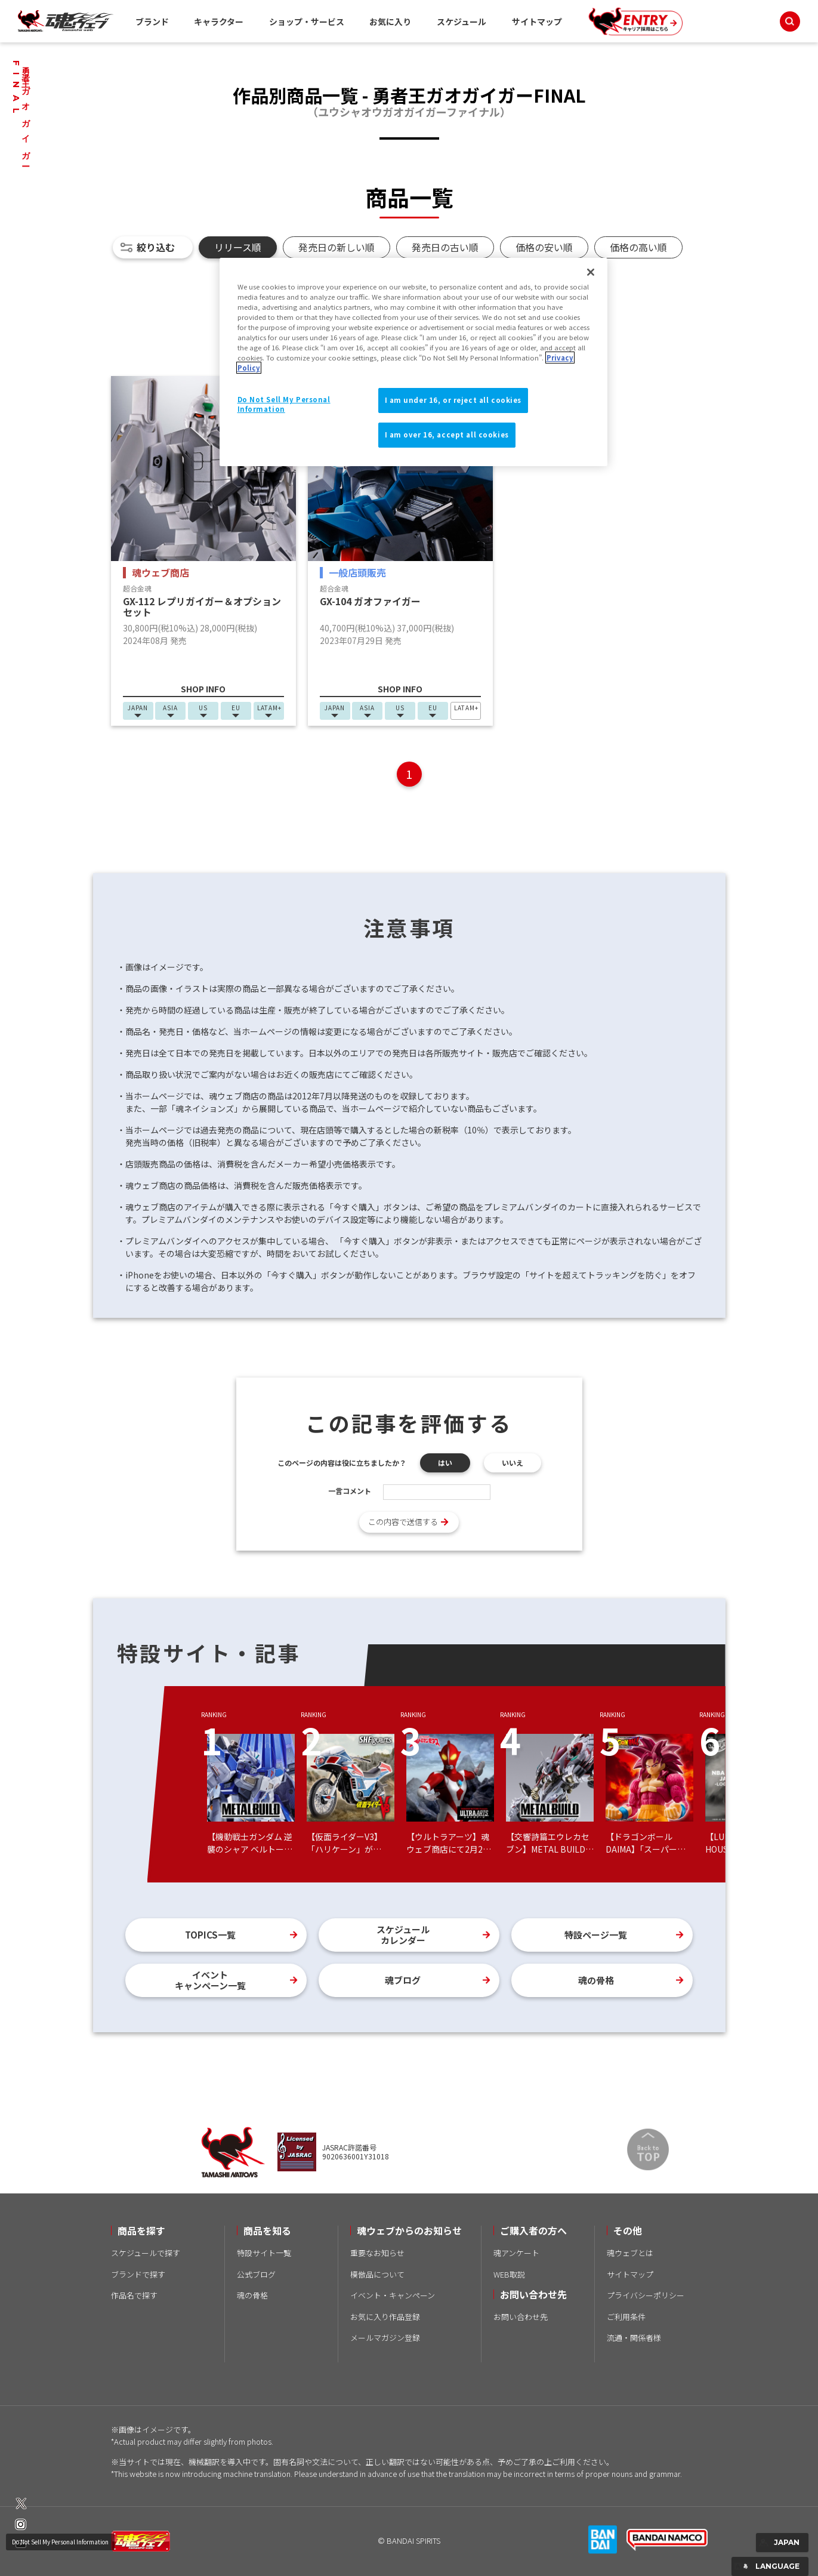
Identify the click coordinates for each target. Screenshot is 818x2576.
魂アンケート (516, 2252)
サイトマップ (537, 21)
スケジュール (461, 21)
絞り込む (156, 247)
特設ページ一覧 (595, 1934)
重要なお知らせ (377, 2252)
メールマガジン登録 (385, 2337)
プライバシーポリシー (645, 2295)
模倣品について (377, 2274)
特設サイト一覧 (264, 2252)
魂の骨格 (596, 1980)
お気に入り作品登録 (385, 2316)
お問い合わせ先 (520, 2316)
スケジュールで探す (145, 2252)
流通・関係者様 (634, 2337)
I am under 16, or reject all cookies (453, 400)
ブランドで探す (138, 2274)
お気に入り (390, 21)
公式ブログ (256, 2274)
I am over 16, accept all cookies (447, 434)
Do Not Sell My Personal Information (60, 2541)
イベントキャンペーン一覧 (210, 1980)
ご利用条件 (626, 2316)
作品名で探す (134, 2295)
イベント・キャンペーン (392, 2295)
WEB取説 (509, 2274)
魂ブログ (403, 1980)
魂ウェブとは (630, 2252)
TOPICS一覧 (210, 1934)
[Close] (591, 272)
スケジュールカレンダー (403, 1934)
